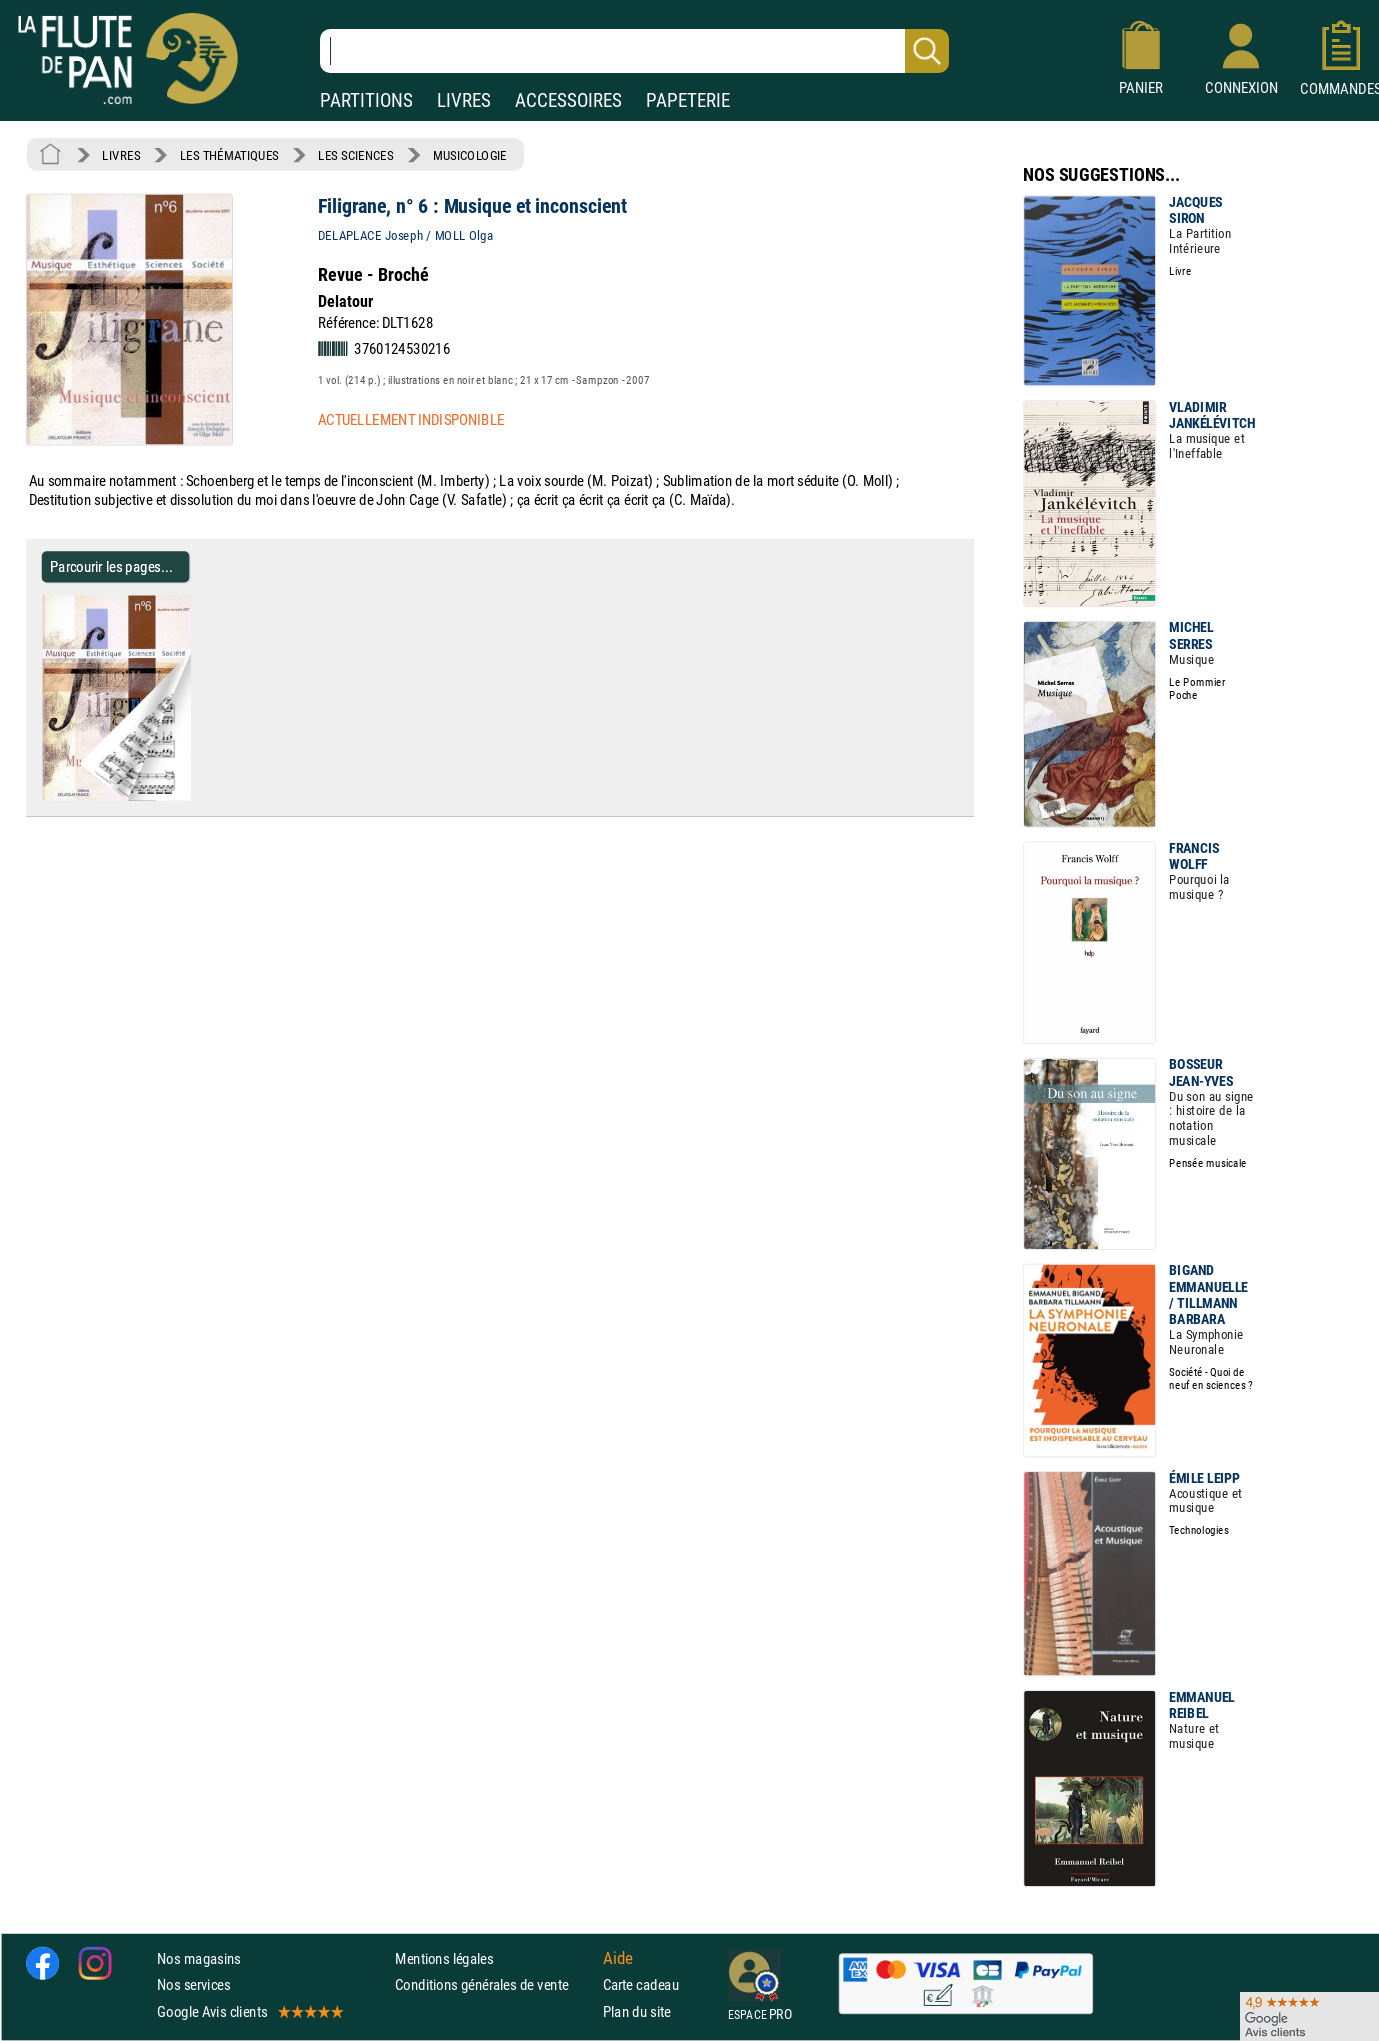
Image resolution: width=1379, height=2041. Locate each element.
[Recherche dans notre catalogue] (634, 51)
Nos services (193, 1985)
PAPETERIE (688, 100)
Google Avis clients (249, 2011)
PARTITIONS (366, 100)
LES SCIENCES (355, 155)
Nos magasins (199, 1958)
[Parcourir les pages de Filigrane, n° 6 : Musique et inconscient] (198, 796)
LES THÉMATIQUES (229, 155)
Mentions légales (444, 1958)
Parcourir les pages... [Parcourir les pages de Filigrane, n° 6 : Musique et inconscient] (111, 566)
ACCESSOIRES (568, 100)
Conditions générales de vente (494, 1985)
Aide (618, 1959)
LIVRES (464, 100)
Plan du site (637, 2011)
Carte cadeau (641, 1985)
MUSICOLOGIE (470, 155)
